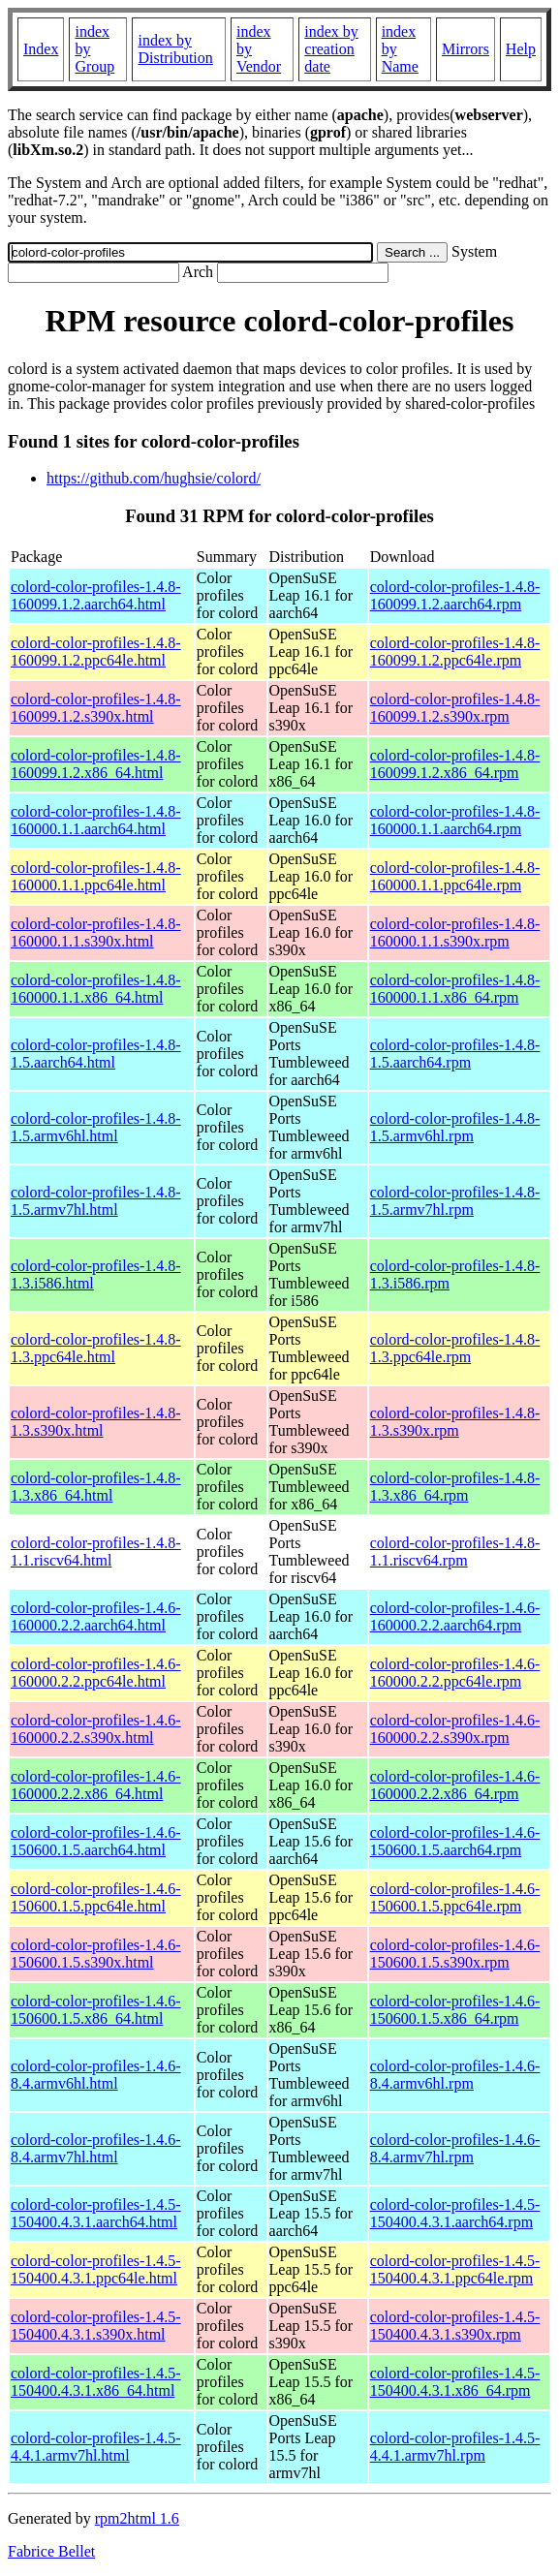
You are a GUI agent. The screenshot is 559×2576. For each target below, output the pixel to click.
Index (40, 49)
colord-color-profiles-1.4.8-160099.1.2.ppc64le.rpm (455, 651)
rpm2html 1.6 (137, 2518)
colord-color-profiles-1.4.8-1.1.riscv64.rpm (455, 1551)
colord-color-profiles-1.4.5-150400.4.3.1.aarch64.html (96, 2213)
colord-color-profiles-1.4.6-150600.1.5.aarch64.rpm (455, 1841)
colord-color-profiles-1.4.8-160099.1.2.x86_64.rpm (455, 764)
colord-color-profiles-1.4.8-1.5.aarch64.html (96, 1054)
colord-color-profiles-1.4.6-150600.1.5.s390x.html (96, 1954)
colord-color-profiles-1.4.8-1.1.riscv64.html (96, 1551)
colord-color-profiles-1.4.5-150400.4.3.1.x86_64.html (96, 2382)
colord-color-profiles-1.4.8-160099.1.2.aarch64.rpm (455, 595)
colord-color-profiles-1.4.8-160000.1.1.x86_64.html (96, 989)
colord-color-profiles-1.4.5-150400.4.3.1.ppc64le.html (96, 2269)
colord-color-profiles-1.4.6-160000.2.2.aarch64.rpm (455, 1616)
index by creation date (331, 49)
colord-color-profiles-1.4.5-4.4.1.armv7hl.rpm (455, 2447)
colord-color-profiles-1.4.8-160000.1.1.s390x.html (96, 932)
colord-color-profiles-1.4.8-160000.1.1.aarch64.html (96, 820)
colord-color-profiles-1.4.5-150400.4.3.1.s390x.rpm (455, 2326)
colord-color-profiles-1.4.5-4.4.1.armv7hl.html (96, 2447)
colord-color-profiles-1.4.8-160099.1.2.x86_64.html (96, 764)
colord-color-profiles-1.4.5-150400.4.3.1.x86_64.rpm (455, 2382)
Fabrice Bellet (51, 2551)
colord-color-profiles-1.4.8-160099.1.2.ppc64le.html (96, 651)
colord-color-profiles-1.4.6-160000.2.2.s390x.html (96, 1729)
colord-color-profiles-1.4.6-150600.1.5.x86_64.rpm (455, 2010)
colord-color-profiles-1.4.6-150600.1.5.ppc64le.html (96, 1897)
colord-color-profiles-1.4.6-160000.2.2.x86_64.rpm (455, 1785)
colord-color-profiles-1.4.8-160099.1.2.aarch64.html (96, 595)
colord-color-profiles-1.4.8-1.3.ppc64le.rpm (455, 1348)
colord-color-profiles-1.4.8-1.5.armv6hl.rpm (455, 1127)
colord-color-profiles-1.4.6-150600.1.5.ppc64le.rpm (455, 1897)
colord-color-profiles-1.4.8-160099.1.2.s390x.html (96, 708)
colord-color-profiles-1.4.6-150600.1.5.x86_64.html (96, 2010)
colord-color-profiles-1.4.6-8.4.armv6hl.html (96, 2075)
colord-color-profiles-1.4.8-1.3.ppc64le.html (96, 1348)
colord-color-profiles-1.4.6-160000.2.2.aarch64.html (96, 1616)
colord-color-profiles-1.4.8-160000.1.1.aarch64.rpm (455, 820)
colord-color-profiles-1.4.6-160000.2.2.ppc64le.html (96, 1673)
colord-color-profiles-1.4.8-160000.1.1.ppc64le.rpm (455, 876)
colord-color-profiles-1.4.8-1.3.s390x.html (96, 1422)
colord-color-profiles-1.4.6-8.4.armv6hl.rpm (455, 2075)
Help (521, 49)
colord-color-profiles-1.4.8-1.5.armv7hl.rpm (455, 1201)
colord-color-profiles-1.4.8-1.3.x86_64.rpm (455, 1487)
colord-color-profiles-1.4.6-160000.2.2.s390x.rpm (455, 1729)
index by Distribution (175, 49)
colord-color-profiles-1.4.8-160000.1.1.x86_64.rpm (455, 989)
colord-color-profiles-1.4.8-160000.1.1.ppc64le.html (96, 876)
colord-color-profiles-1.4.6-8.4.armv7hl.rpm (455, 2148)
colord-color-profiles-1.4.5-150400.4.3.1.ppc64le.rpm (455, 2269)
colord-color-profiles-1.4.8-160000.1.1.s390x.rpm (455, 932)
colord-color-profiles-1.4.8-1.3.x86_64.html (96, 1487)
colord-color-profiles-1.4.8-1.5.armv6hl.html (96, 1127)
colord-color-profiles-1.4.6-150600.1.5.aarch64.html (96, 1841)
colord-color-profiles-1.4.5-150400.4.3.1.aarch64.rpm (455, 2213)
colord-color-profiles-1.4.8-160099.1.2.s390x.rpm (455, 708)
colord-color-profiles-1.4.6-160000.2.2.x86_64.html (96, 1785)
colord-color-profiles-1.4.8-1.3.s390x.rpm (455, 1422)
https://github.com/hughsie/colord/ (154, 478)
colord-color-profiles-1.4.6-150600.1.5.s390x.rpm (455, 1954)
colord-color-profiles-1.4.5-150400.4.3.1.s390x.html (96, 2326)
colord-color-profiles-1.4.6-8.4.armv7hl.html (96, 2148)
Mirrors (465, 49)
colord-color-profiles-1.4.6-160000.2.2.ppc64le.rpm (455, 1673)
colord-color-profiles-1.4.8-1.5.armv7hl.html (96, 1201)
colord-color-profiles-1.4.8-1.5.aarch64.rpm (455, 1054)
